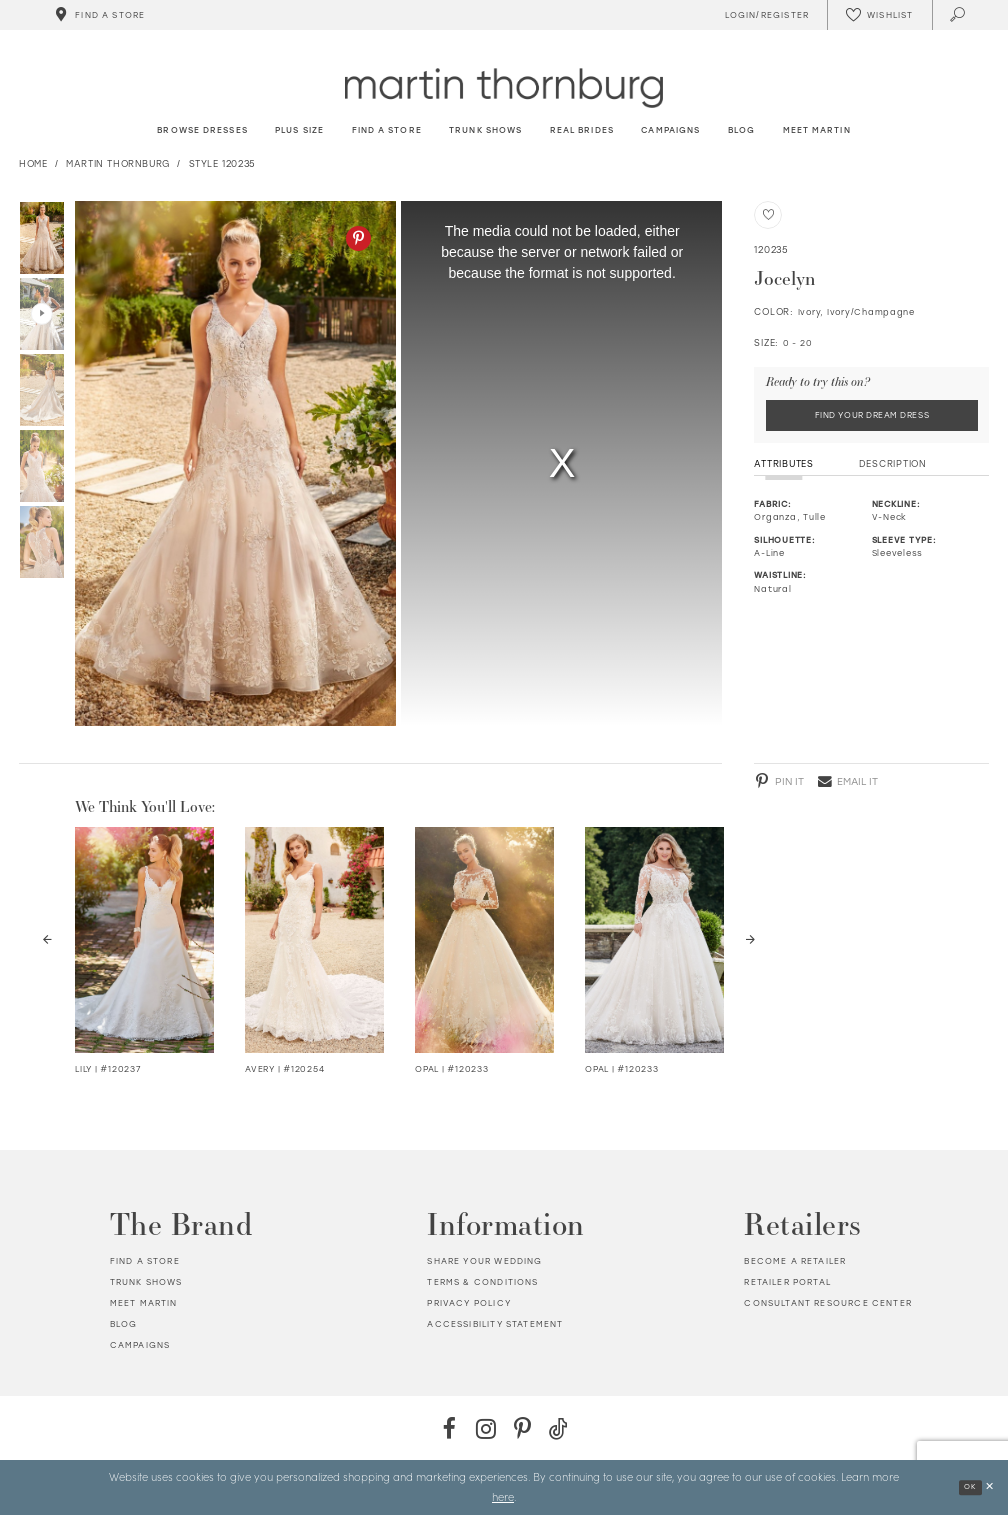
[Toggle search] (958, 15)
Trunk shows (146, 1282)
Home (33, 163)
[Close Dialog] (988, 1487)
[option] (232, 463)
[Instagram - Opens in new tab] (485, 1428)
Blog (124, 1324)
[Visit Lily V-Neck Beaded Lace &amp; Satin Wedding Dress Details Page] (144, 940)
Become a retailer (795, 1261)
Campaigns (140, 1345)
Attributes (783, 465)
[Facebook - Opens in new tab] (449, 1428)
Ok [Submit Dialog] (967, 1486)
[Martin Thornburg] (504, 87)
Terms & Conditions (482, 1282)
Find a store (145, 1261)
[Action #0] (235, 463)
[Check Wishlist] (879, 15)
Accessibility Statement (495, 1324)
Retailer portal (787, 1282)
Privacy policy (468, 1303)
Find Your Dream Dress (872, 416)
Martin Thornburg (118, 163)
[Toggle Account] (764, 15)
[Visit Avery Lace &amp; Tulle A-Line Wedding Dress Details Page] (314, 940)
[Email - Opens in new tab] (848, 781)
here (503, 1496)
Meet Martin (144, 1303)
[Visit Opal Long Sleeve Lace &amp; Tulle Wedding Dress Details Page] (484, 940)
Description (893, 465)
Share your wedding (484, 1261)
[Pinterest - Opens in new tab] (358, 238)
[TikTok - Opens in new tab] (558, 1428)
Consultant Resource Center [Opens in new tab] (827, 1303)
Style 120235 (222, 163)
